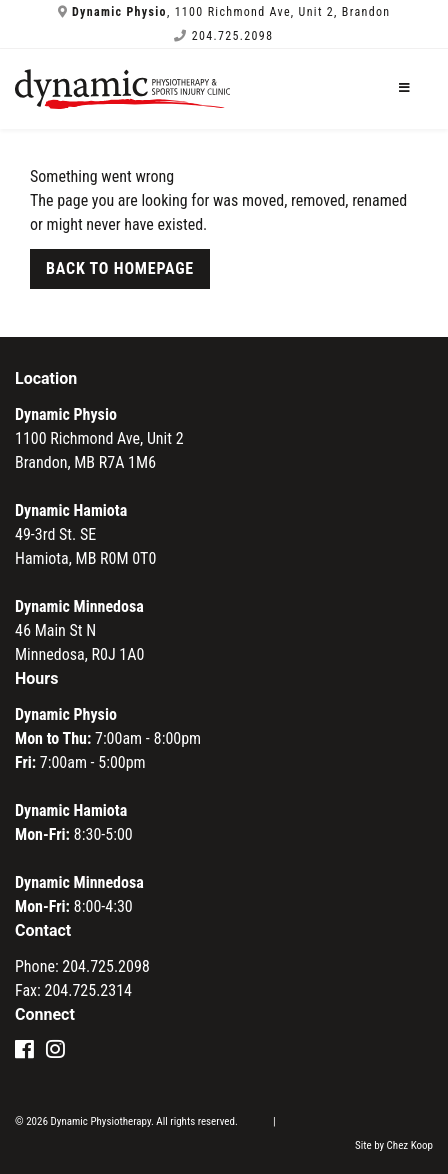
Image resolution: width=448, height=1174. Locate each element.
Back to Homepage (120, 268)
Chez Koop (410, 1145)
